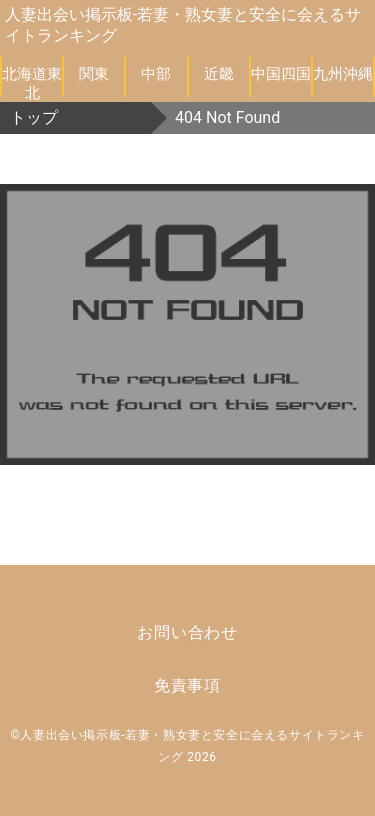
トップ (34, 117)
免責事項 (187, 685)
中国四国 (281, 74)
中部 (156, 74)
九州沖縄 (343, 74)
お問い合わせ (187, 632)
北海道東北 (32, 81)
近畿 (219, 74)
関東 (94, 74)
